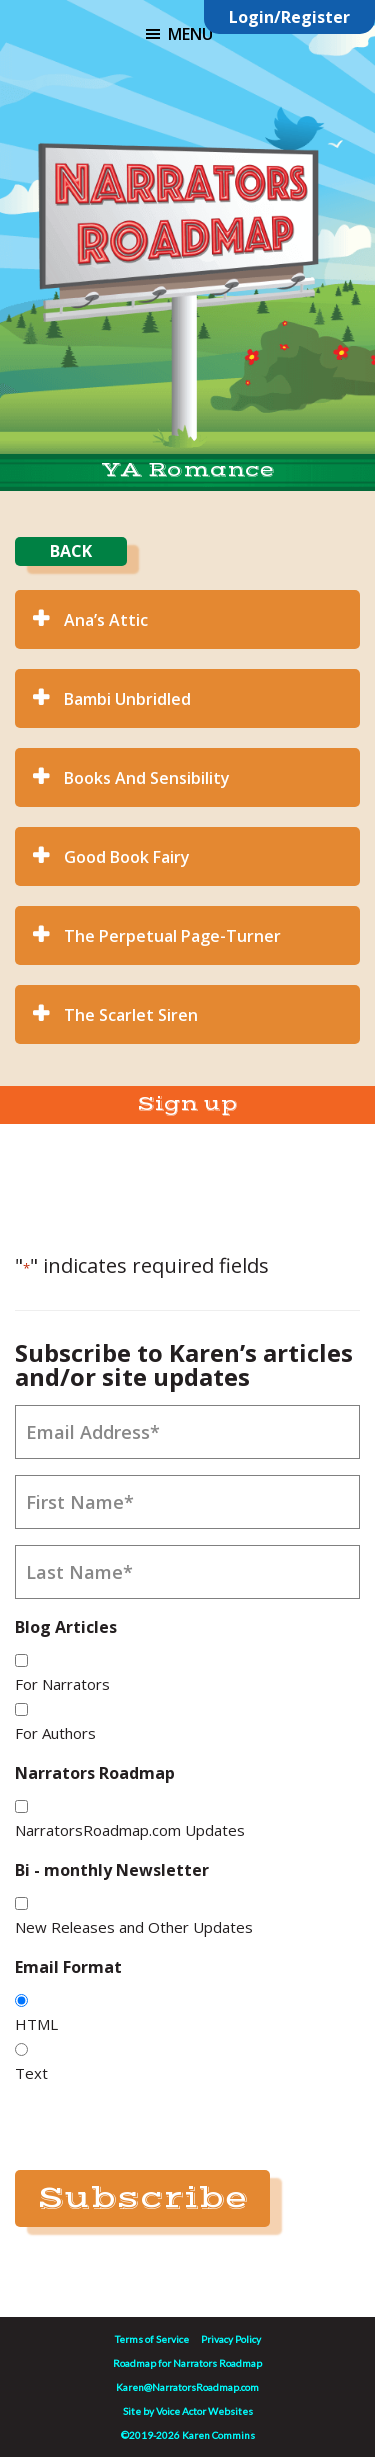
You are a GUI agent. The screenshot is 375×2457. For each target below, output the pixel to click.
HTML (36, 2024)
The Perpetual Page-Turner (172, 936)
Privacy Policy (231, 2339)
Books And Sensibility (147, 778)
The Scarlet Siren (131, 1015)
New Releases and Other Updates (134, 1927)
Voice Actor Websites (204, 2411)
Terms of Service (152, 2339)
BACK (71, 551)
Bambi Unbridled (127, 699)
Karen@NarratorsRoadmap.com (187, 2387)
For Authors (55, 1733)
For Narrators (62, 1684)
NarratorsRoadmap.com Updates (130, 1830)
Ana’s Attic (106, 620)
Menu (190, 34)
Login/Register (289, 17)
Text (31, 2073)
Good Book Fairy (127, 857)
